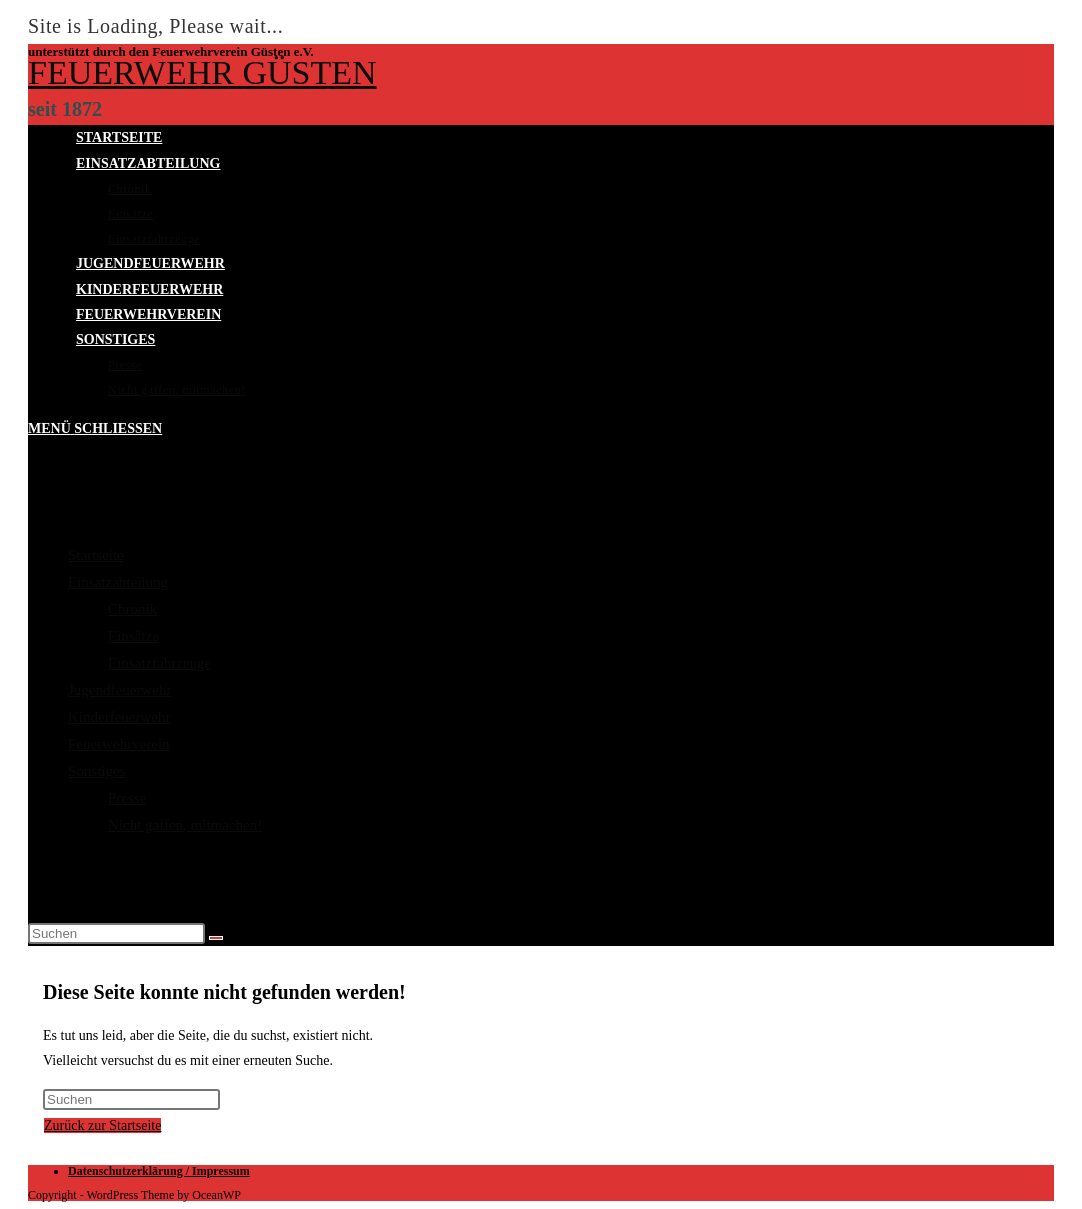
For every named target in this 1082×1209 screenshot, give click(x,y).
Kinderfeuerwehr (119, 717)
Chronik (132, 609)
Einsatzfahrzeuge (159, 663)
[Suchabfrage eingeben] (116, 933)
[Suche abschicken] (216, 938)
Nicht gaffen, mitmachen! (185, 825)
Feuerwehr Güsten (202, 72)
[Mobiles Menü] (95, 428)
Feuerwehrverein (119, 744)
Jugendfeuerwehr (119, 690)
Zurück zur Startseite (102, 1125)
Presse (127, 798)
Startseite (96, 555)
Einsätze (133, 636)
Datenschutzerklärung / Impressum (159, 1171)
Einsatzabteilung (118, 582)
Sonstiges (97, 771)
